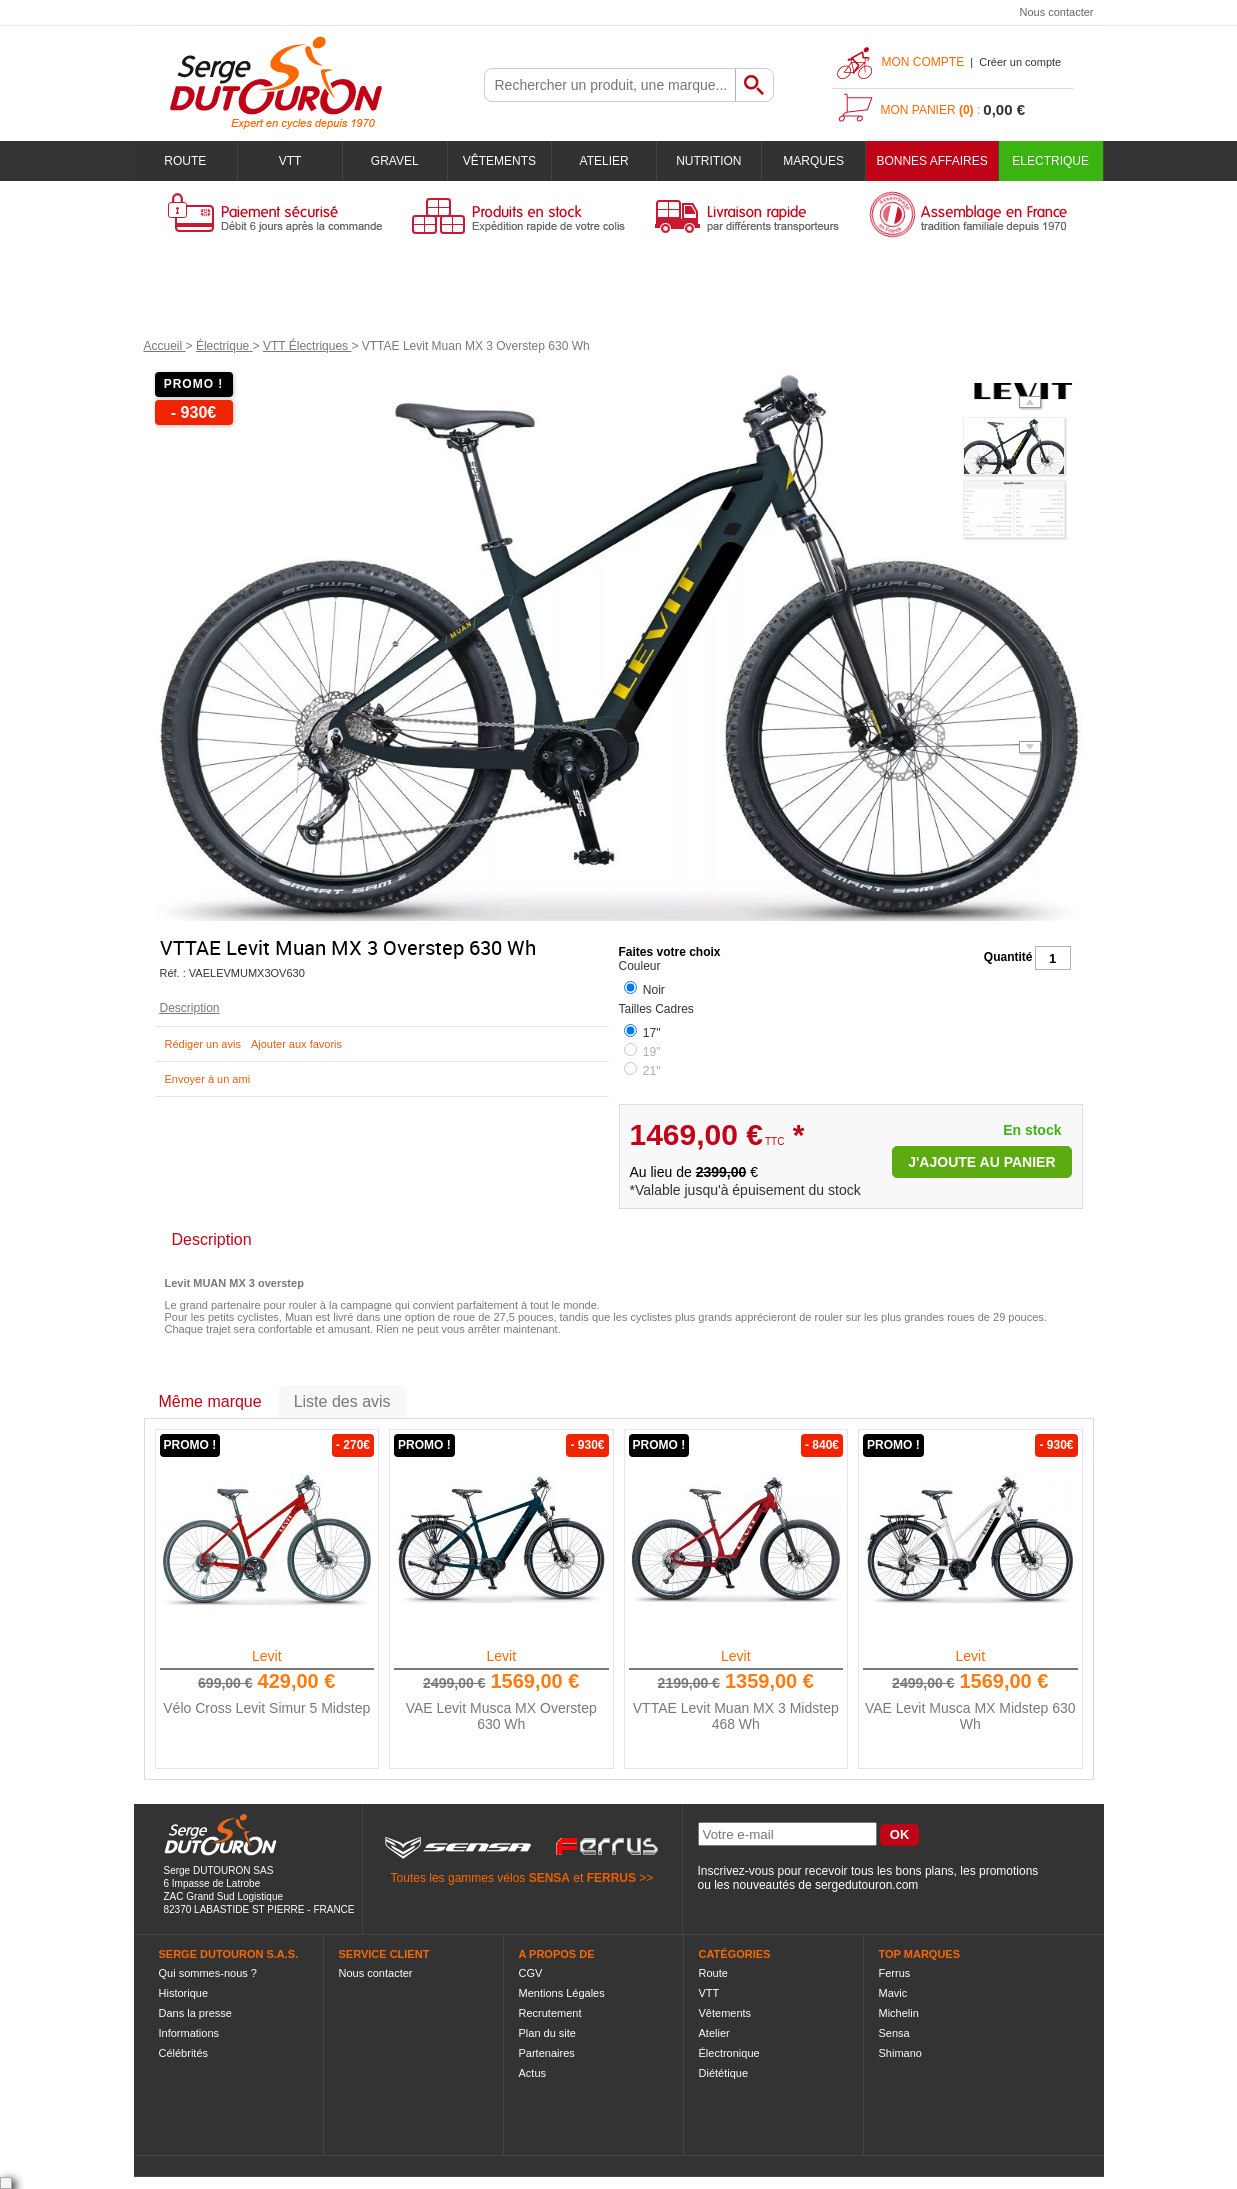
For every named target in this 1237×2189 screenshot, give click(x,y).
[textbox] (610, 85)
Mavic (893, 1993)
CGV (531, 1973)
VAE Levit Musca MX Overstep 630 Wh (501, 1716)
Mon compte (923, 62)
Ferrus (895, 1973)
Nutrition (708, 161)
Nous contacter (1057, 12)
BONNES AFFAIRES (931, 161)
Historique (184, 1993)
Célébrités (184, 2053)
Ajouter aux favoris (296, 1044)
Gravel (395, 161)
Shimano (900, 2053)
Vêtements (499, 161)
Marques (813, 161)
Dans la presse (195, 2013)
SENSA (549, 1878)
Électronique (729, 2053)
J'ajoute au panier (981, 1162)
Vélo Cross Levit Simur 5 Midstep (266, 1708)
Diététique (724, 2073)
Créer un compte (1020, 62)
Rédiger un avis (203, 1044)
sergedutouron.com (866, 1885)
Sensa (894, 2033)
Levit (267, 1656)
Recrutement (550, 2013)
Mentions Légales (562, 1993)
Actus (533, 2073)
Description (190, 1008)
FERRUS (611, 1878)
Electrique (1050, 161)
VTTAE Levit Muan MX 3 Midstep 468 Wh (736, 1716)
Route (185, 161)
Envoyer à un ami (208, 1079)
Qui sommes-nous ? (208, 1973)
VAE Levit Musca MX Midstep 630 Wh (970, 1716)
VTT (290, 161)
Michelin (899, 2013)
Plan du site (547, 2033)
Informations (189, 2033)
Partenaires (547, 2053)
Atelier (604, 161)
